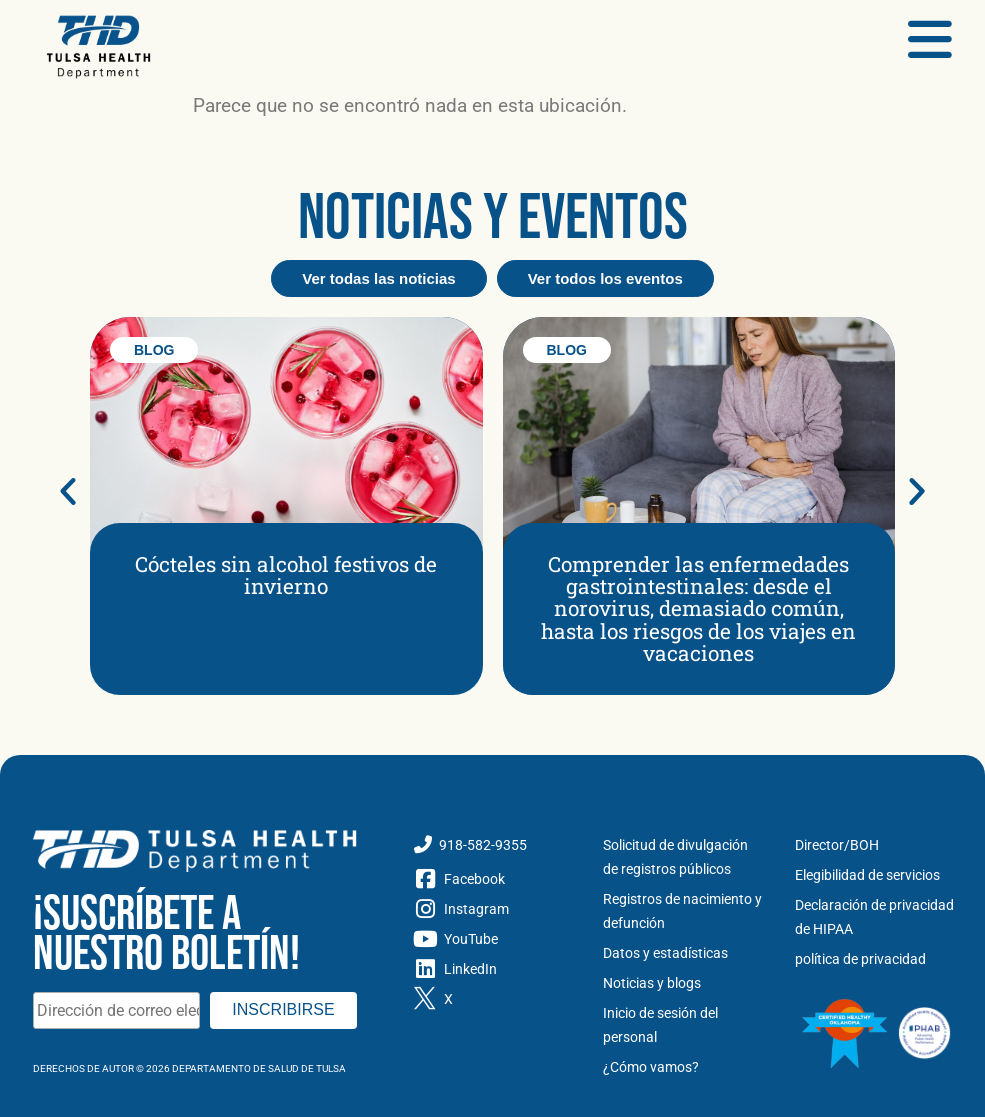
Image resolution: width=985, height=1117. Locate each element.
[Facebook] (493, 879)
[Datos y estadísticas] (684, 953)
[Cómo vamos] (684, 1067)
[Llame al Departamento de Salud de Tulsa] (493, 845)
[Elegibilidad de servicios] (876, 875)
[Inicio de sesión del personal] (684, 1025)
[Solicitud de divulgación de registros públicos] (684, 857)
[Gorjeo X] (493, 999)
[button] (68, 491)
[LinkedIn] (493, 969)
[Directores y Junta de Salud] (876, 845)
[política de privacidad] (876, 959)
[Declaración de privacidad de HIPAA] (876, 917)
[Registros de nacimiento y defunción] (684, 911)
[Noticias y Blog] (684, 983)
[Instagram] (493, 909)
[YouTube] (493, 939)
